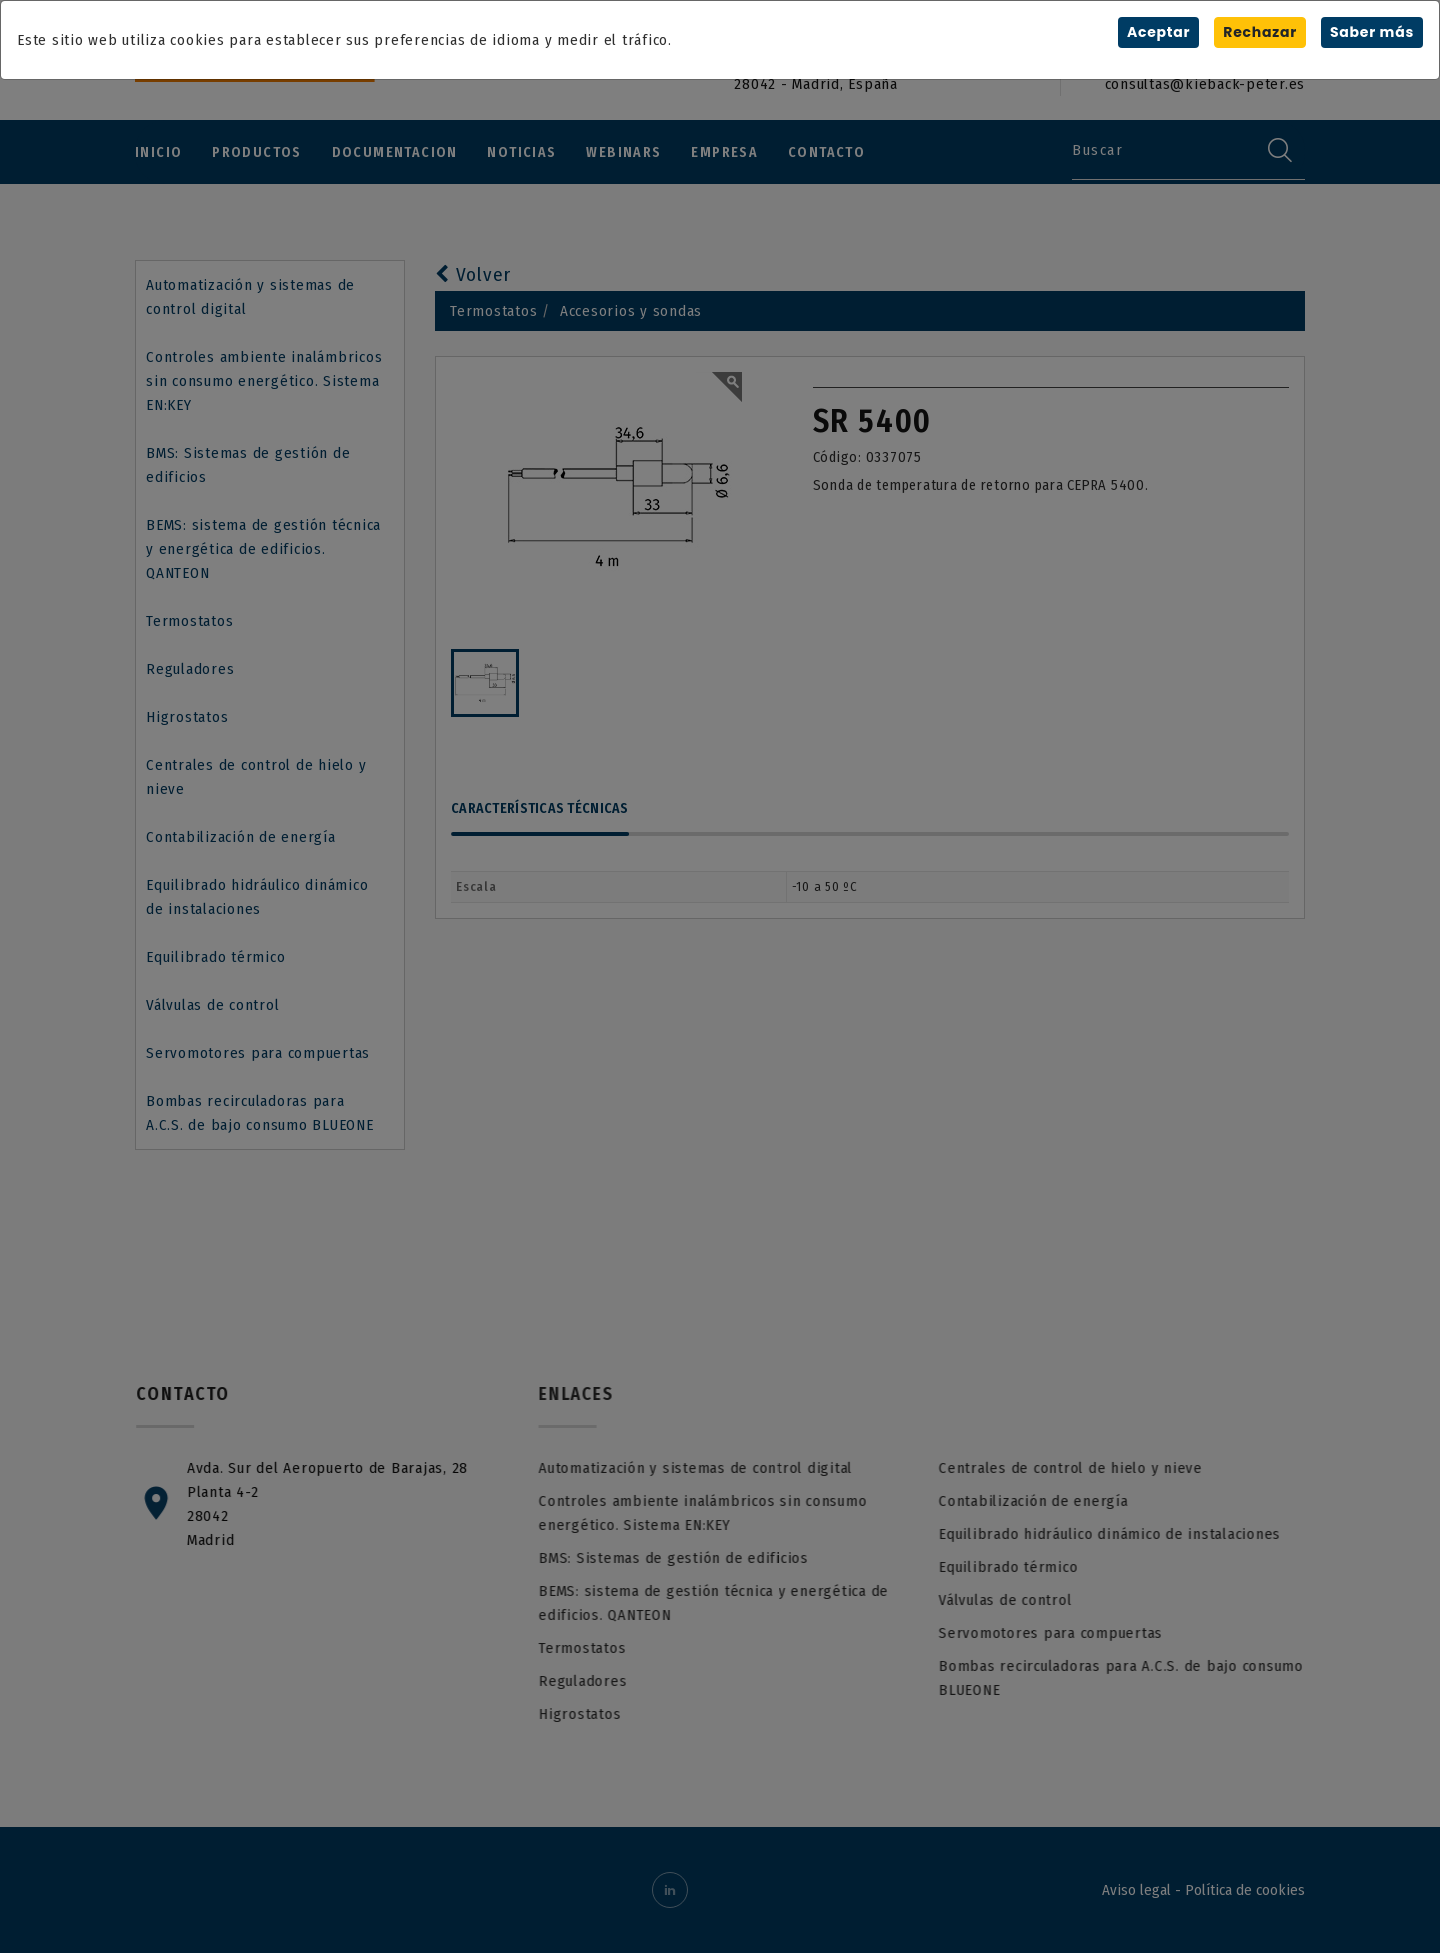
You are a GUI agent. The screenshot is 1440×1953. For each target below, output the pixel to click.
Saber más (1372, 32)
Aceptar (1158, 32)
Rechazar (1260, 32)
